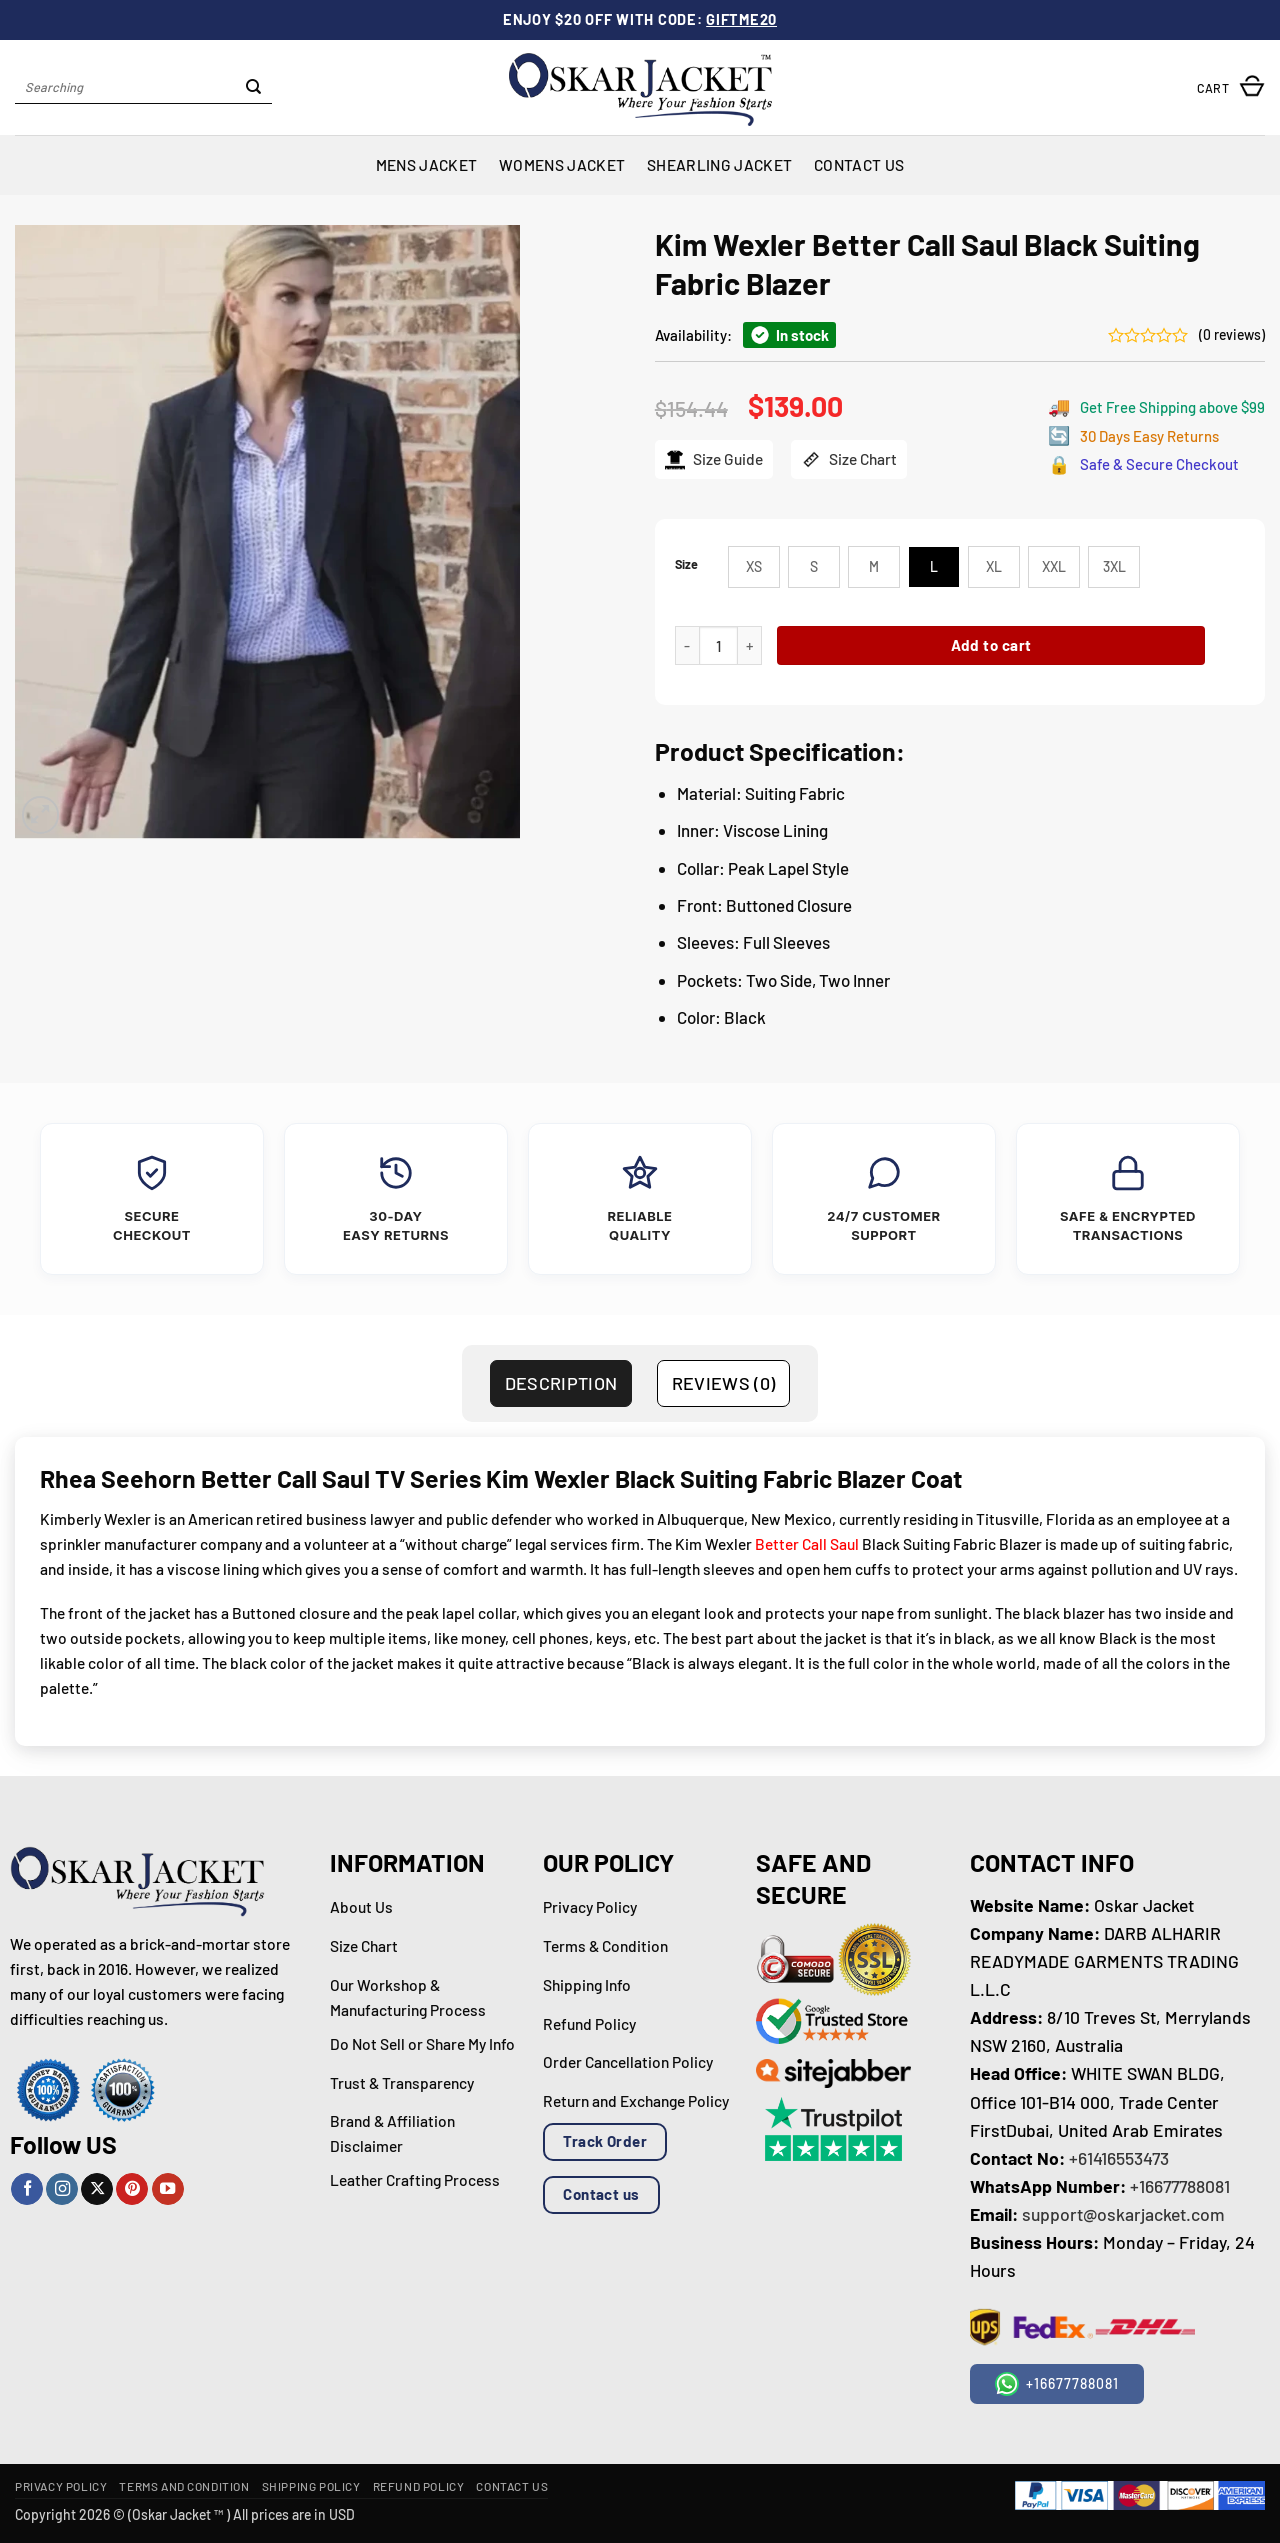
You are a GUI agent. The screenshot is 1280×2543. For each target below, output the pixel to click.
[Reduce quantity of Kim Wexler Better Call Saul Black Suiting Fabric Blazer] (687, 645)
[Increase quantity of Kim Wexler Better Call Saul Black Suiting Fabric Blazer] (750, 645)
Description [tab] (561, 1383)
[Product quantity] (718, 645)
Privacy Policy (61, 2486)
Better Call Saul (807, 1543)
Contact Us (859, 164)
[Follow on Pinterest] (132, 2189)
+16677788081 (1180, 2186)
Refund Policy (419, 2486)
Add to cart (991, 645)
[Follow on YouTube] (168, 2189)
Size (686, 564)
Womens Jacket (562, 164)
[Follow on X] (97, 2189)
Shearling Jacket (719, 164)
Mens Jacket (426, 164)
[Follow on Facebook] (27, 2189)
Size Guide (714, 459)
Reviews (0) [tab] (724, 1383)
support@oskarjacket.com (1123, 2214)
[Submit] (254, 88)
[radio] (754, 567)
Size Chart (849, 459)
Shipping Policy (311, 2486)
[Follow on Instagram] (62, 2189)
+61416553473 (1119, 2158)
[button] (1231, 87)
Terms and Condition (184, 2486)
